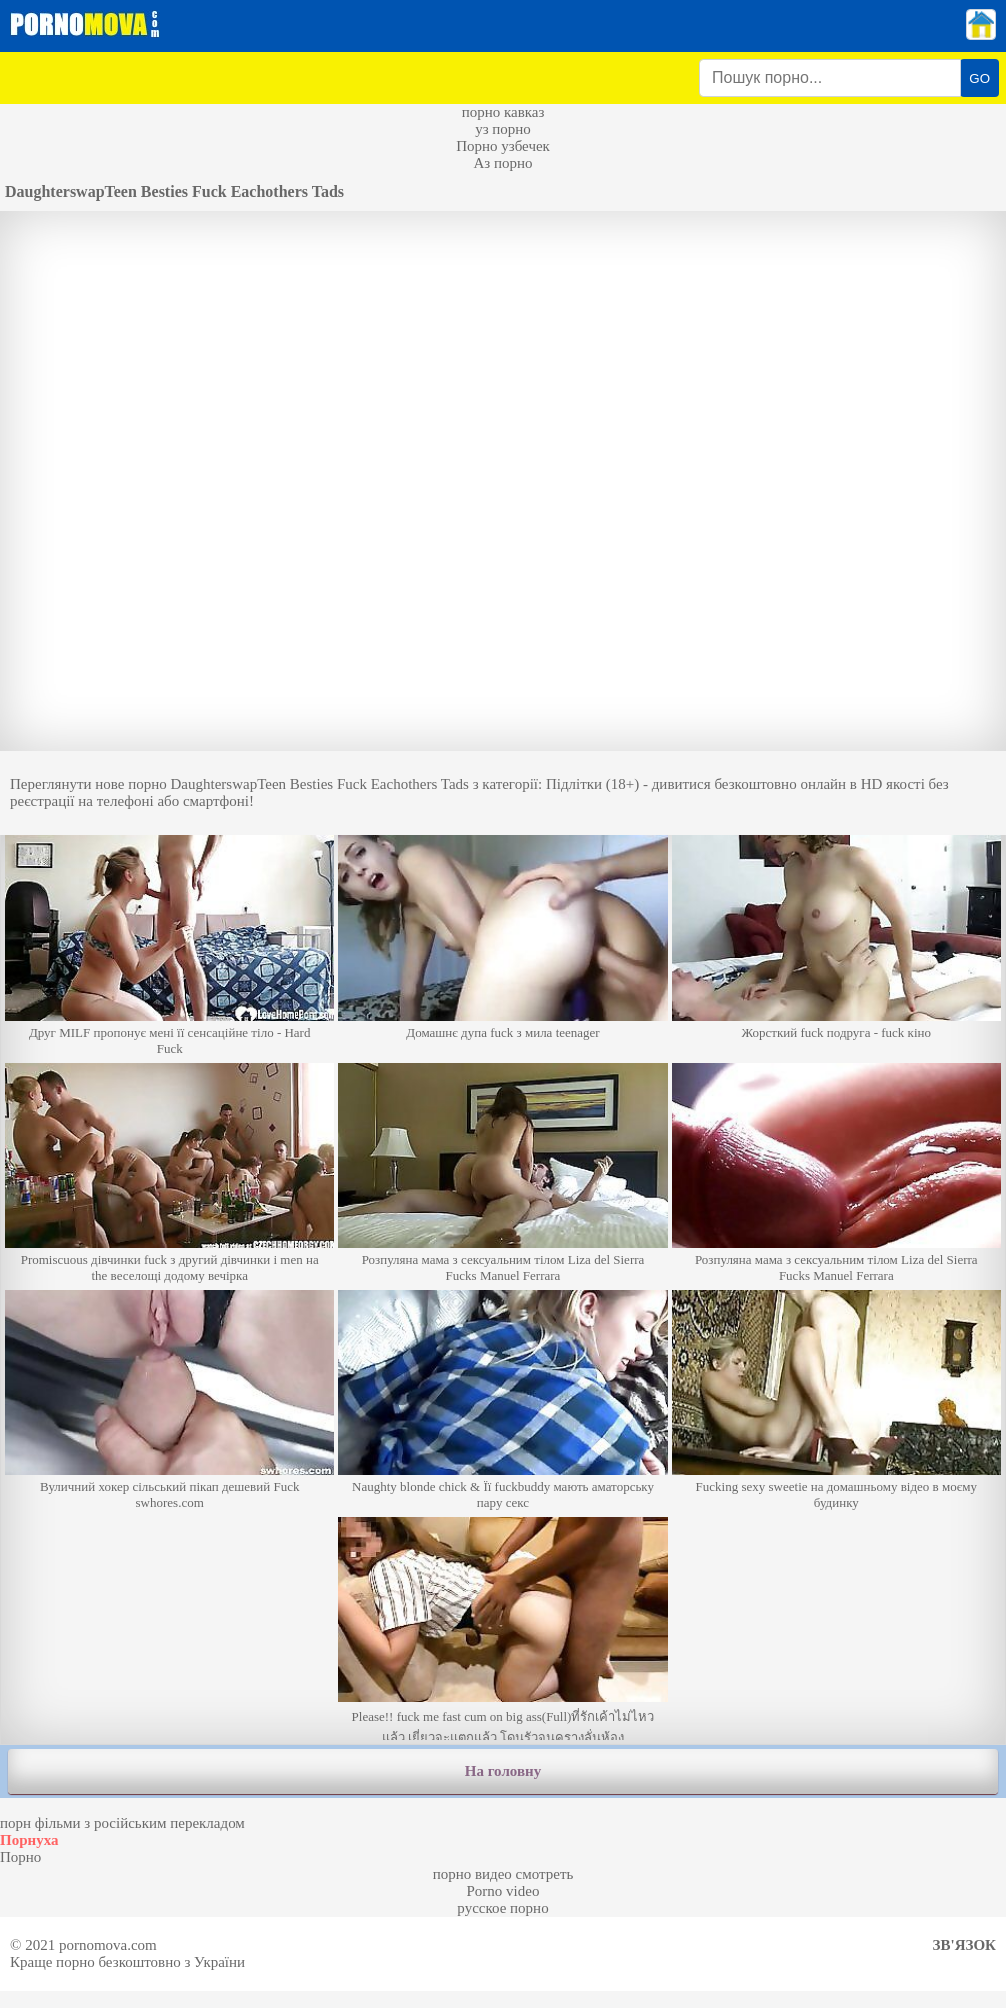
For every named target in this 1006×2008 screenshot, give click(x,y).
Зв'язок (964, 1945)
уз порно (503, 129)
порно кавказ (503, 112)
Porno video (503, 1891)
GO (979, 78)
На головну (503, 1771)
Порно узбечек (503, 146)
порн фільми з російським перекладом (122, 1823)
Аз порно (502, 163)
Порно (20, 1857)
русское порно (502, 1908)
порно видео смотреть (503, 1874)
